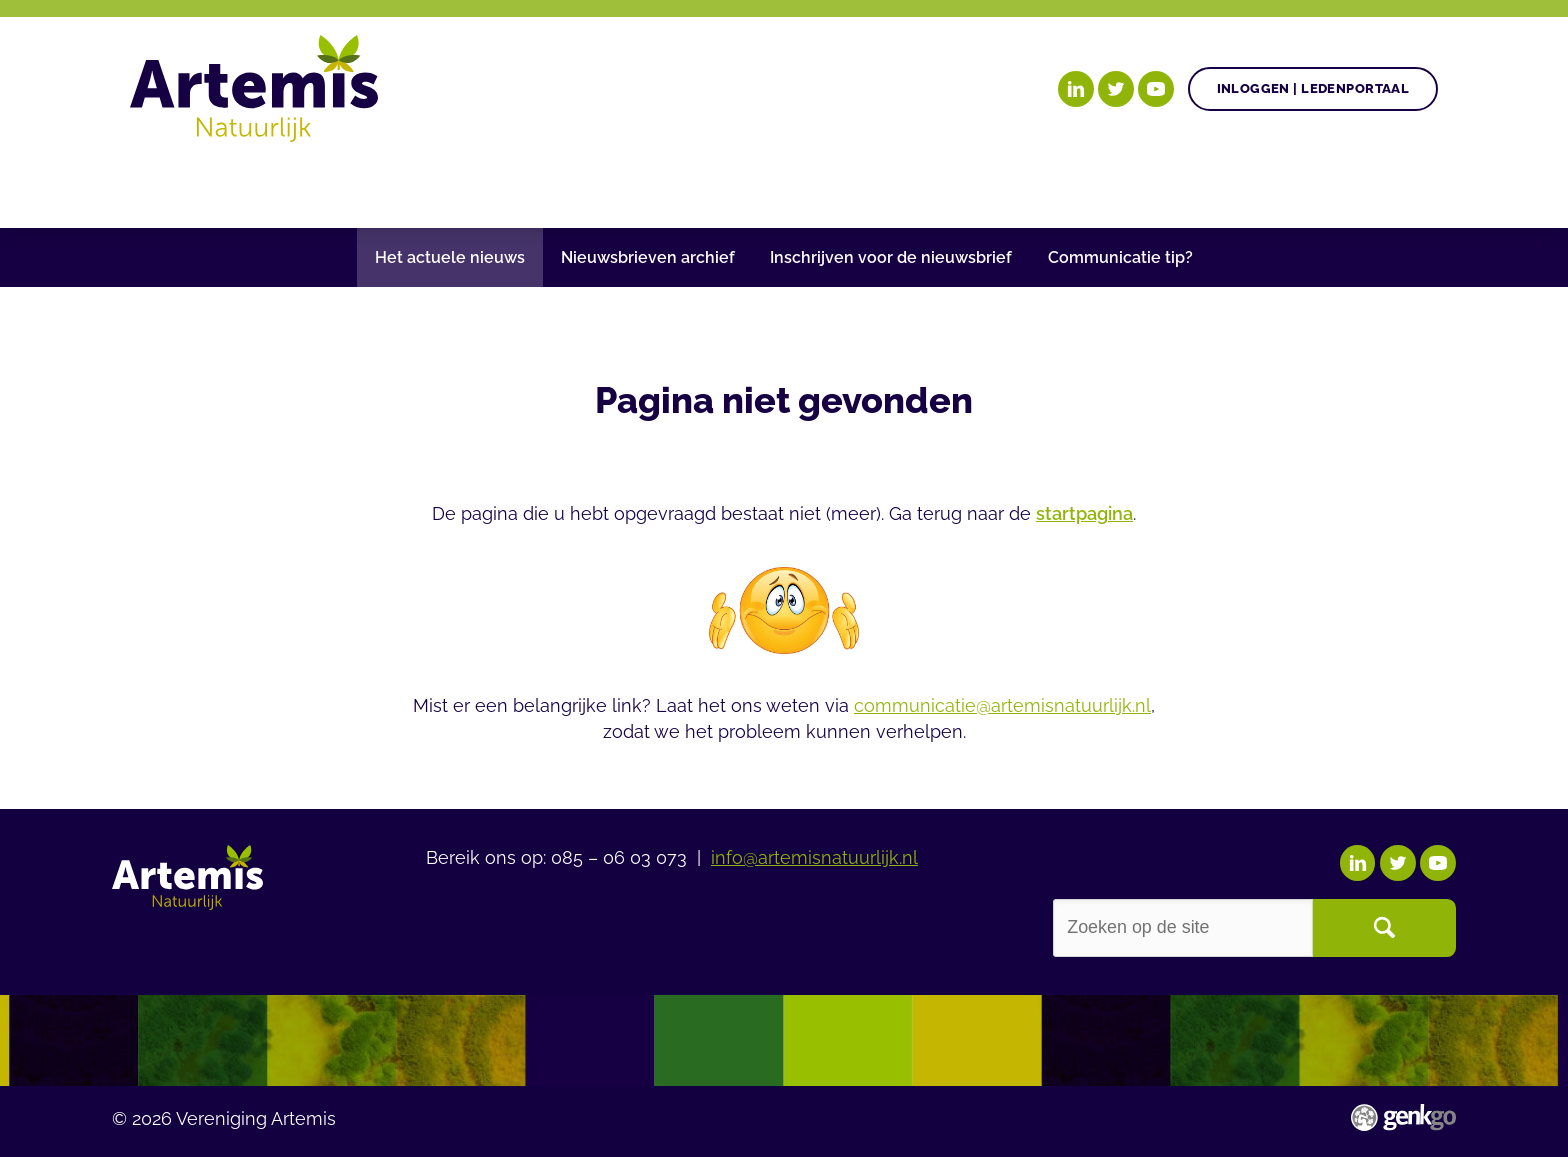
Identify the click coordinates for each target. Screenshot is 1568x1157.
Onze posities (438, 183)
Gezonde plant (621, 183)
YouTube (1156, 89)
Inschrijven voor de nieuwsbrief (891, 257)
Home (155, 184)
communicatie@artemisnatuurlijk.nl (1002, 705)
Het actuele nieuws (450, 257)
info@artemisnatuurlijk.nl (814, 855)
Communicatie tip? (1120, 257)
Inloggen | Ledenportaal (1313, 88)
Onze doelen (265, 183)
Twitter (1116, 89)
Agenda (774, 183)
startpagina (1084, 513)
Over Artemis (1137, 183)
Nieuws (887, 183)
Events (997, 183)
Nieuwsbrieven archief (648, 257)
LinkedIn (1076, 89)
